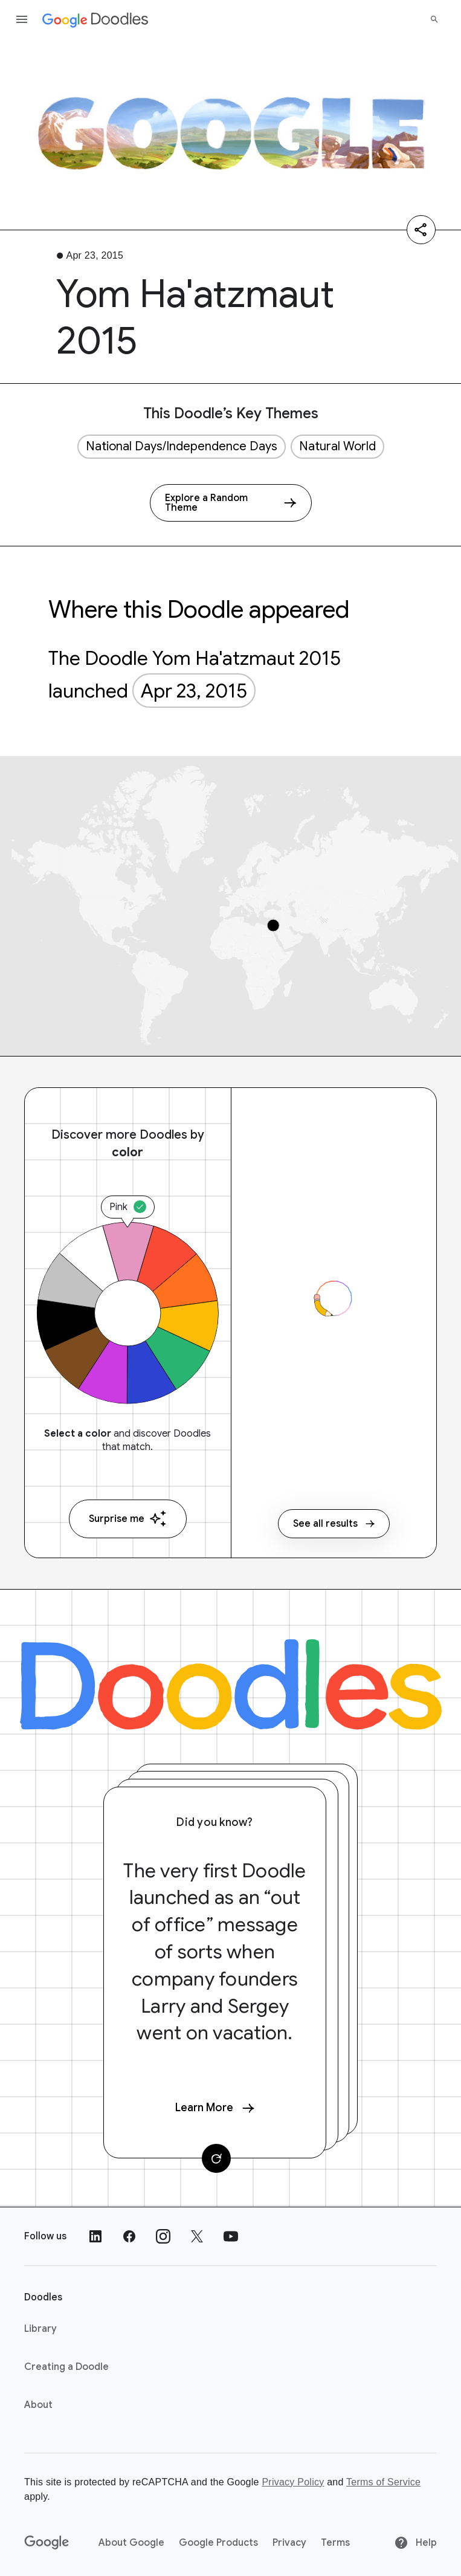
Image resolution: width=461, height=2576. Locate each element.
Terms (335, 2543)
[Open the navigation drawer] (21, 19)
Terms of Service (383, 2482)
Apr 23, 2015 (194, 691)
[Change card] (216, 2158)
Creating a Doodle (66, 2367)
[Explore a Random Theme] (231, 503)
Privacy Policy (293, 2482)
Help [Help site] (415, 2543)
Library (40, 2329)
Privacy (289, 2543)
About (38, 2405)
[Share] (421, 229)
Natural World (337, 446)
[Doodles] (230, 1684)
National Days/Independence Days (181, 446)
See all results (334, 1524)
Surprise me (128, 1518)
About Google (131, 2543)
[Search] (434, 19)
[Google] (46, 2542)
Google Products (218, 2543)
